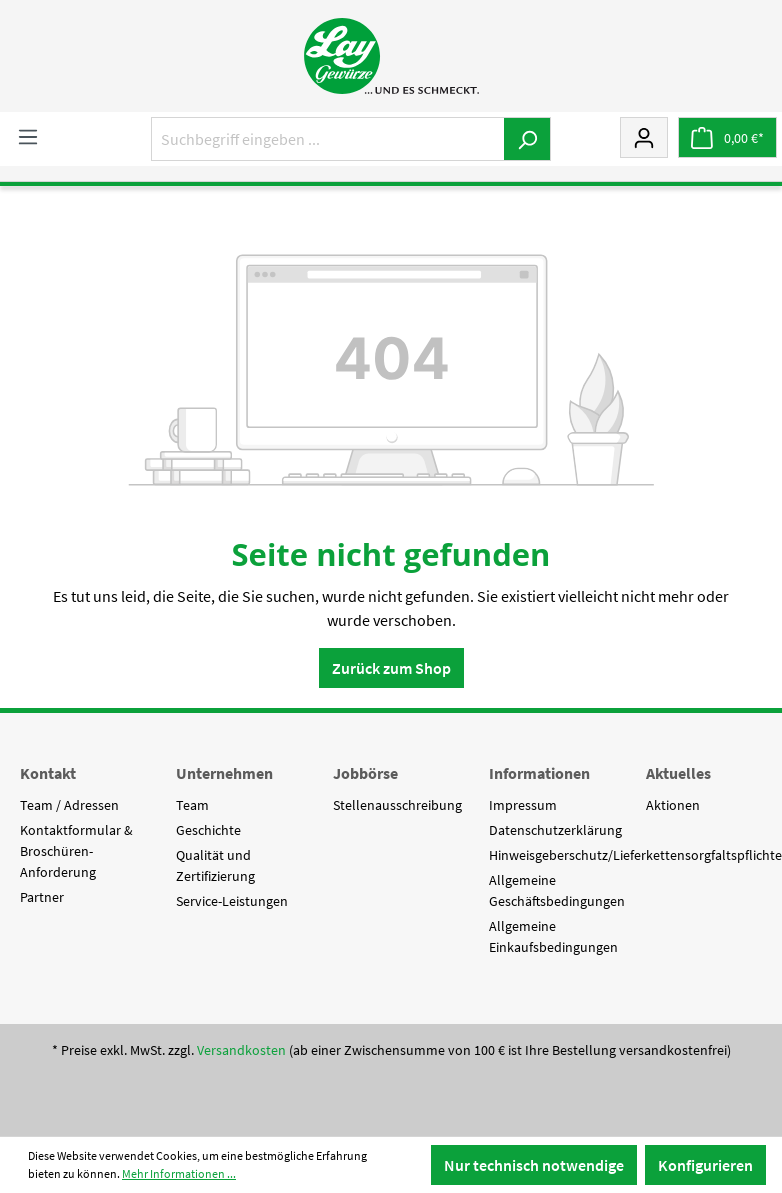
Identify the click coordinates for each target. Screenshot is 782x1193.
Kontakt (48, 773)
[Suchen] (527, 139)
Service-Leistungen (232, 901)
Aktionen (673, 805)
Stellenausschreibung (397, 805)
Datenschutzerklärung (555, 830)
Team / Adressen (69, 805)
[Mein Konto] (644, 137)
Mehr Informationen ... (179, 1173)
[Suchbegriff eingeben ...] (328, 139)
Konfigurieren (705, 1165)
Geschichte (208, 830)
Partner (42, 897)
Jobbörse (365, 773)
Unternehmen (224, 773)
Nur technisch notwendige (534, 1165)
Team (192, 805)
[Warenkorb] (727, 137)
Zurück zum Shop (391, 668)
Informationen (539, 773)
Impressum (523, 805)
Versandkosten (241, 1050)
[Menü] (28, 136)
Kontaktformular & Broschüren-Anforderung (76, 851)
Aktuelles (678, 773)
